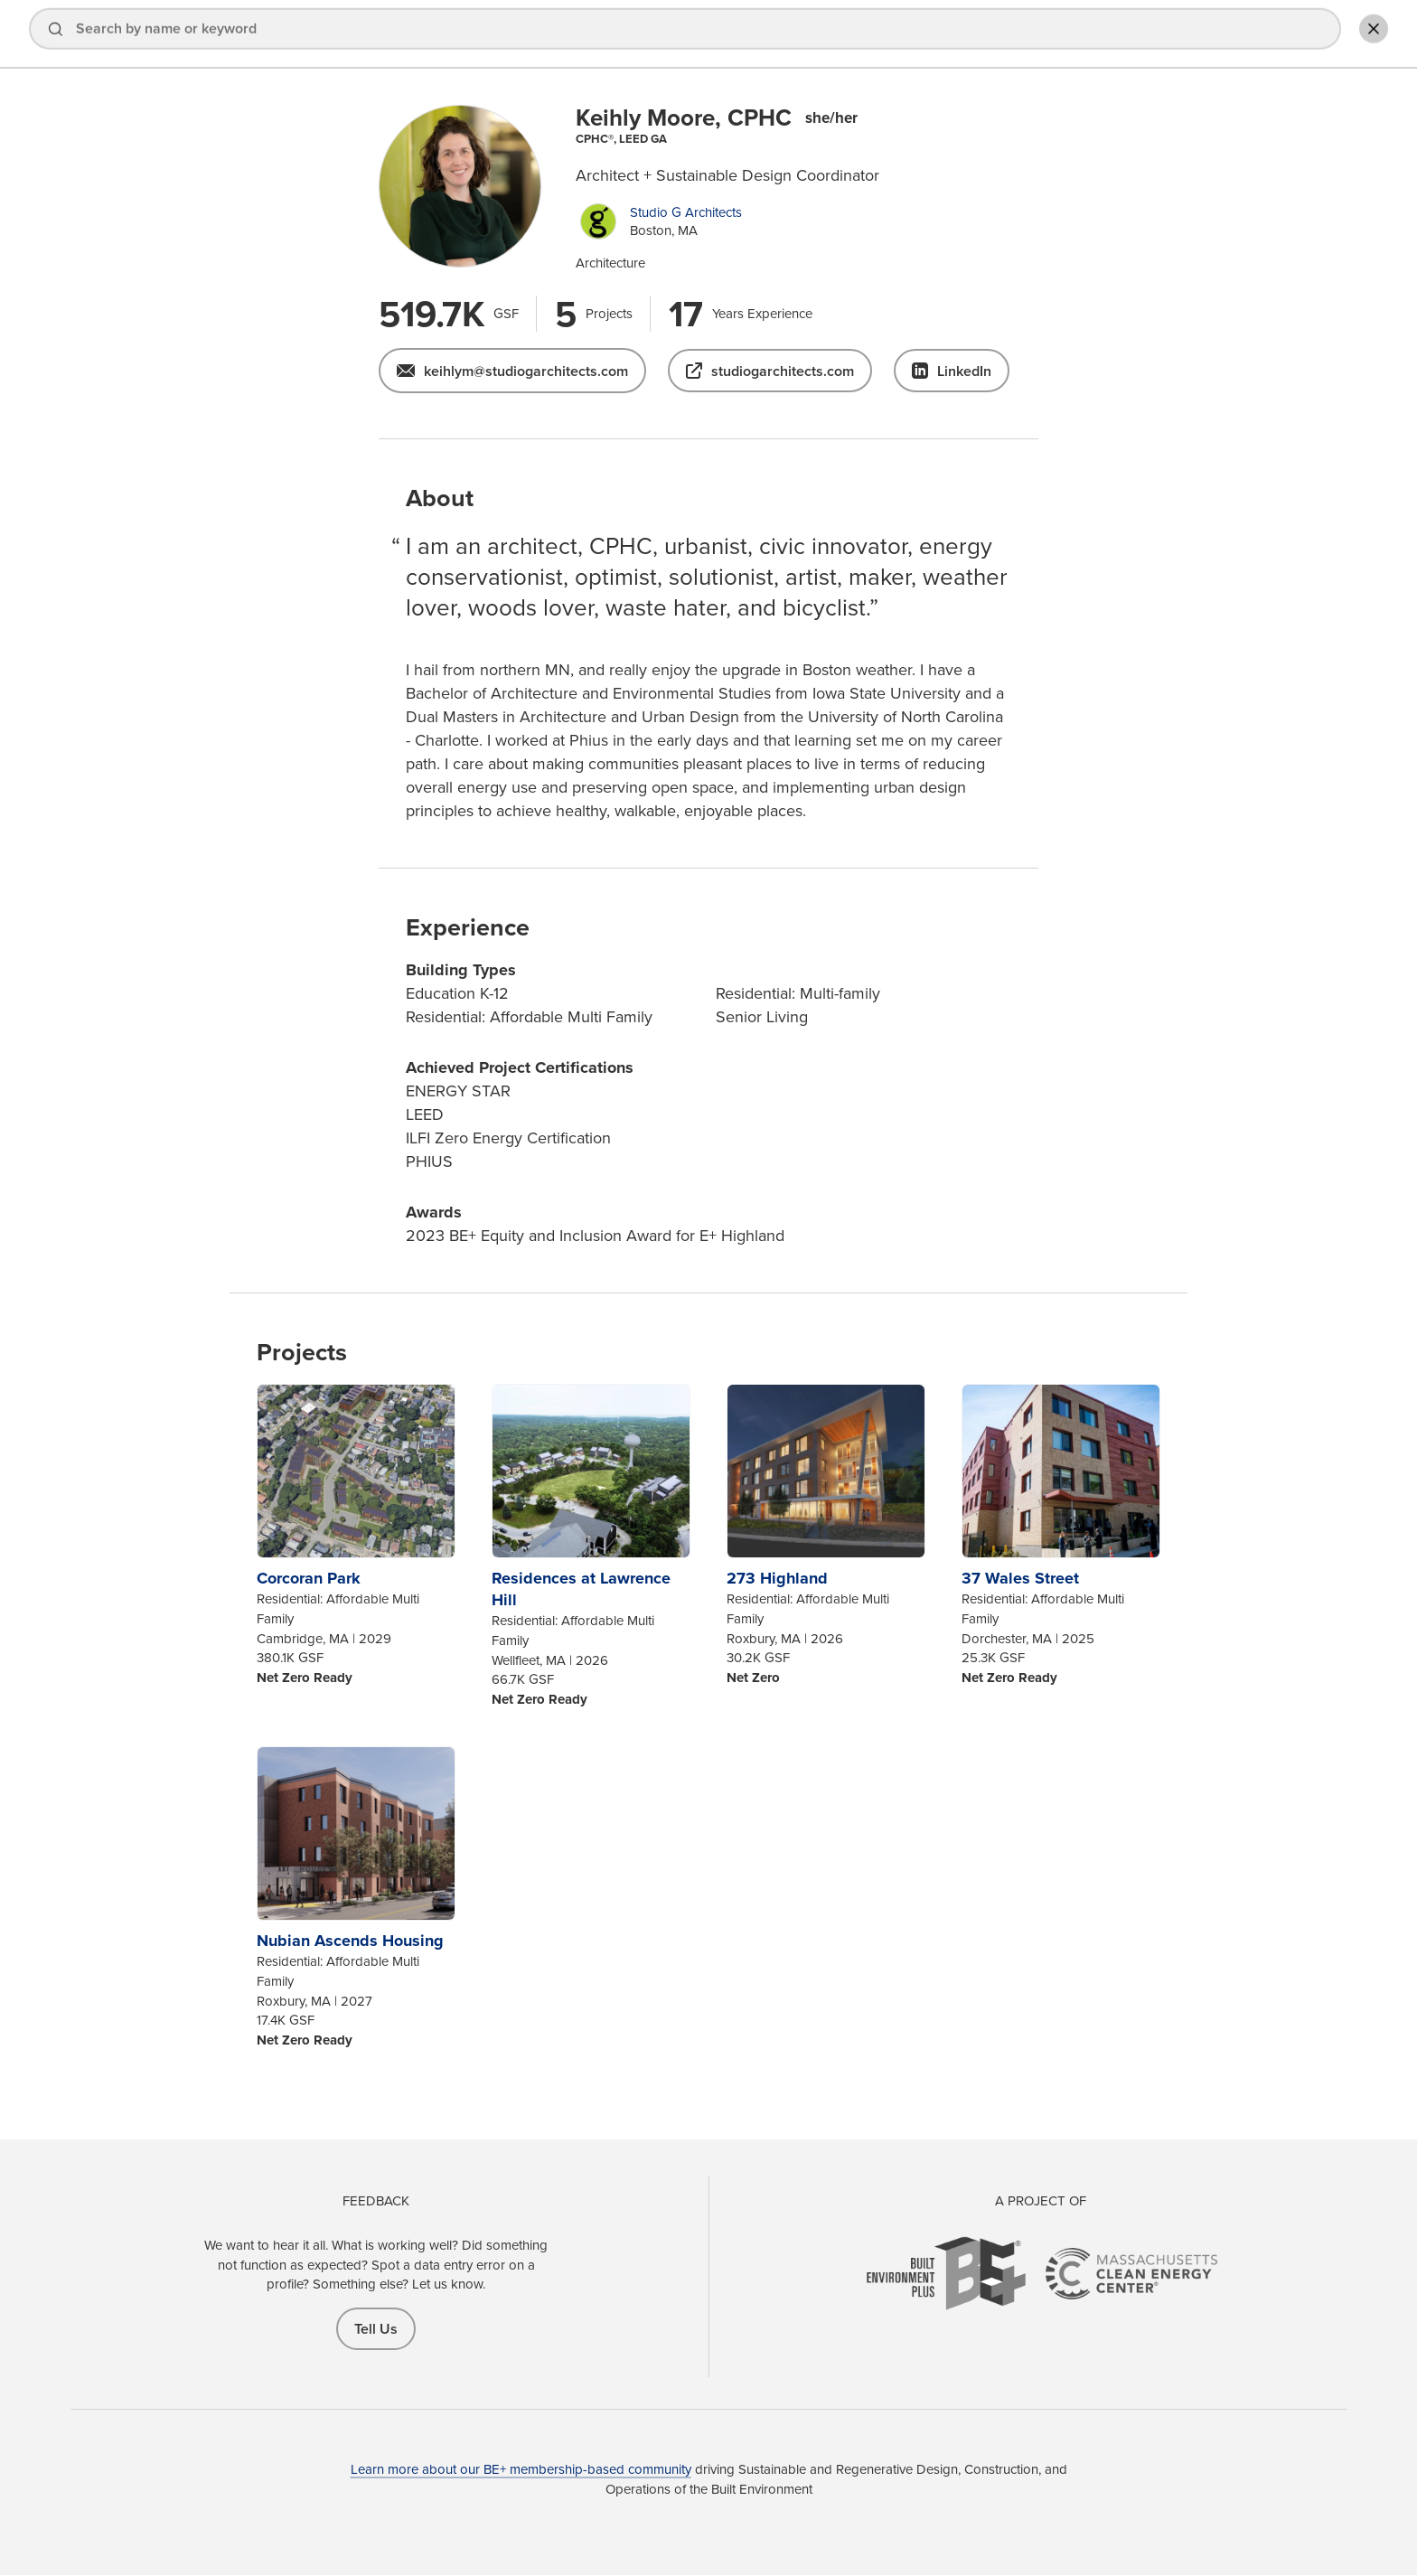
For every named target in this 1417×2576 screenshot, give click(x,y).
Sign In (1162, 34)
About (1081, 34)
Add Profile (1272, 34)
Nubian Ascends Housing (350, 1940)
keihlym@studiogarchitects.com (526, 371)
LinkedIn (964, 371)
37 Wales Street (1020, 1578)
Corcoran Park (309, 1578)
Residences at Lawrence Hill (581, 1589)
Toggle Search (1366, 33)
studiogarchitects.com (782, 371)
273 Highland (777, 1578)
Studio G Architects (686, 211)
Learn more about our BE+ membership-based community (521, 2468)
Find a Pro (871, 34)
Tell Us (376, 2328)
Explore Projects (982, 34)
